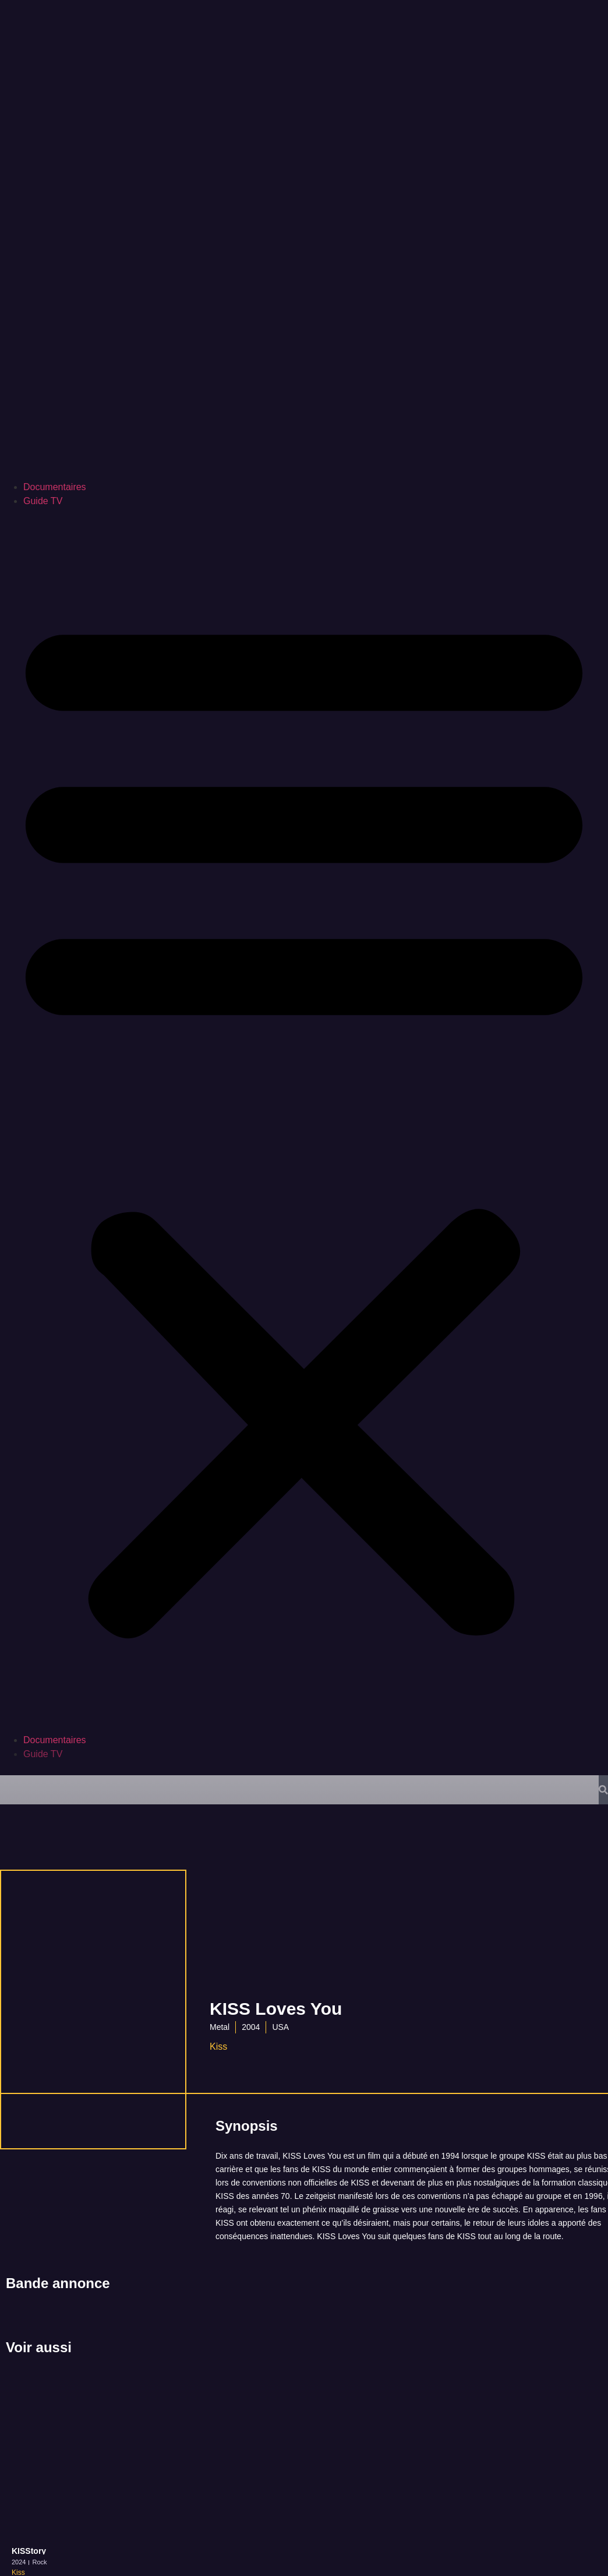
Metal (219, 2027)
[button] (304, 1120)
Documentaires (54, 487)
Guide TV (42, 501)
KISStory (29, 2551)
